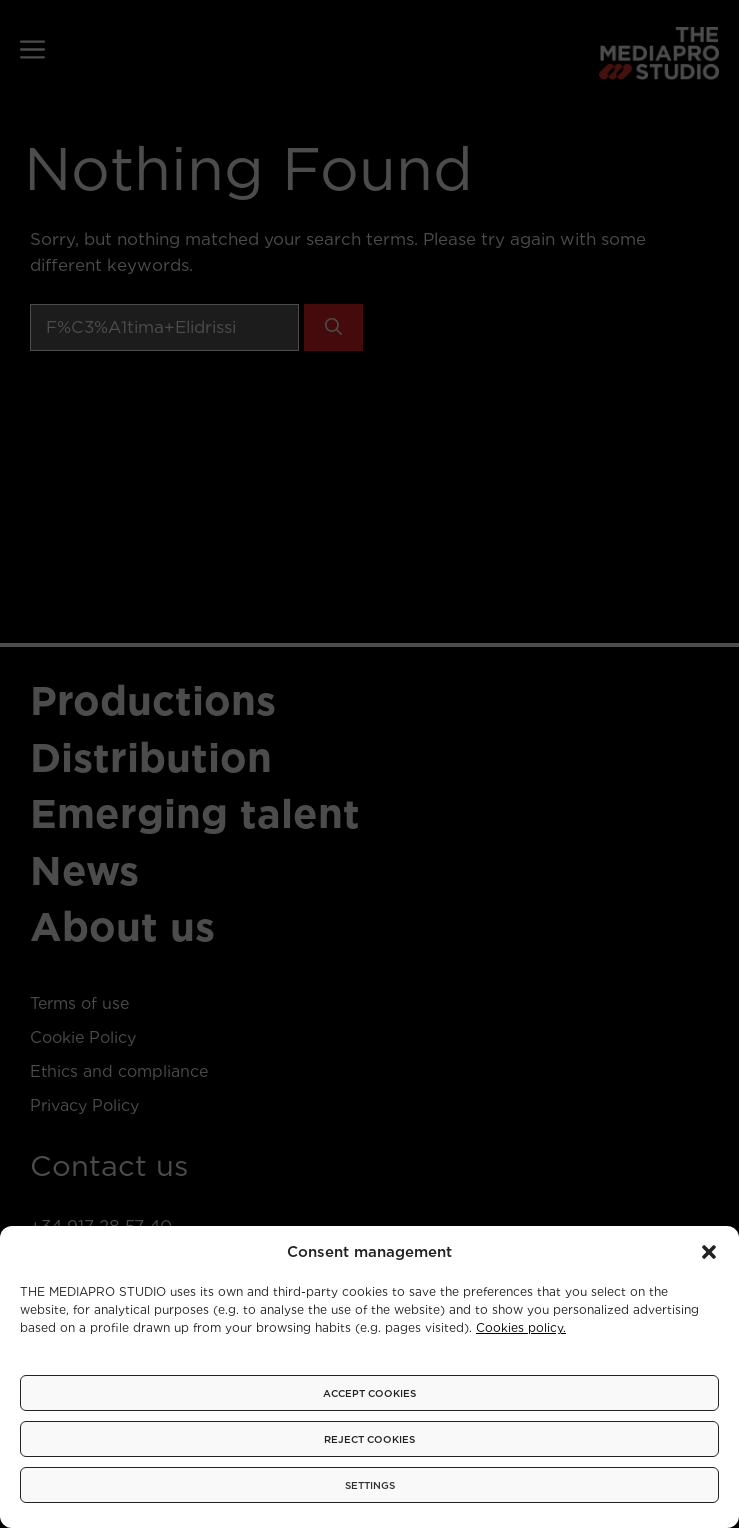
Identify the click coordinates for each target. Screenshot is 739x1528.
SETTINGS (370, 1485)
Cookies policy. (521, 1327)
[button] (709, 1252)
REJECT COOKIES (369, 1439)
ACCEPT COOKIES (369, 1393)
